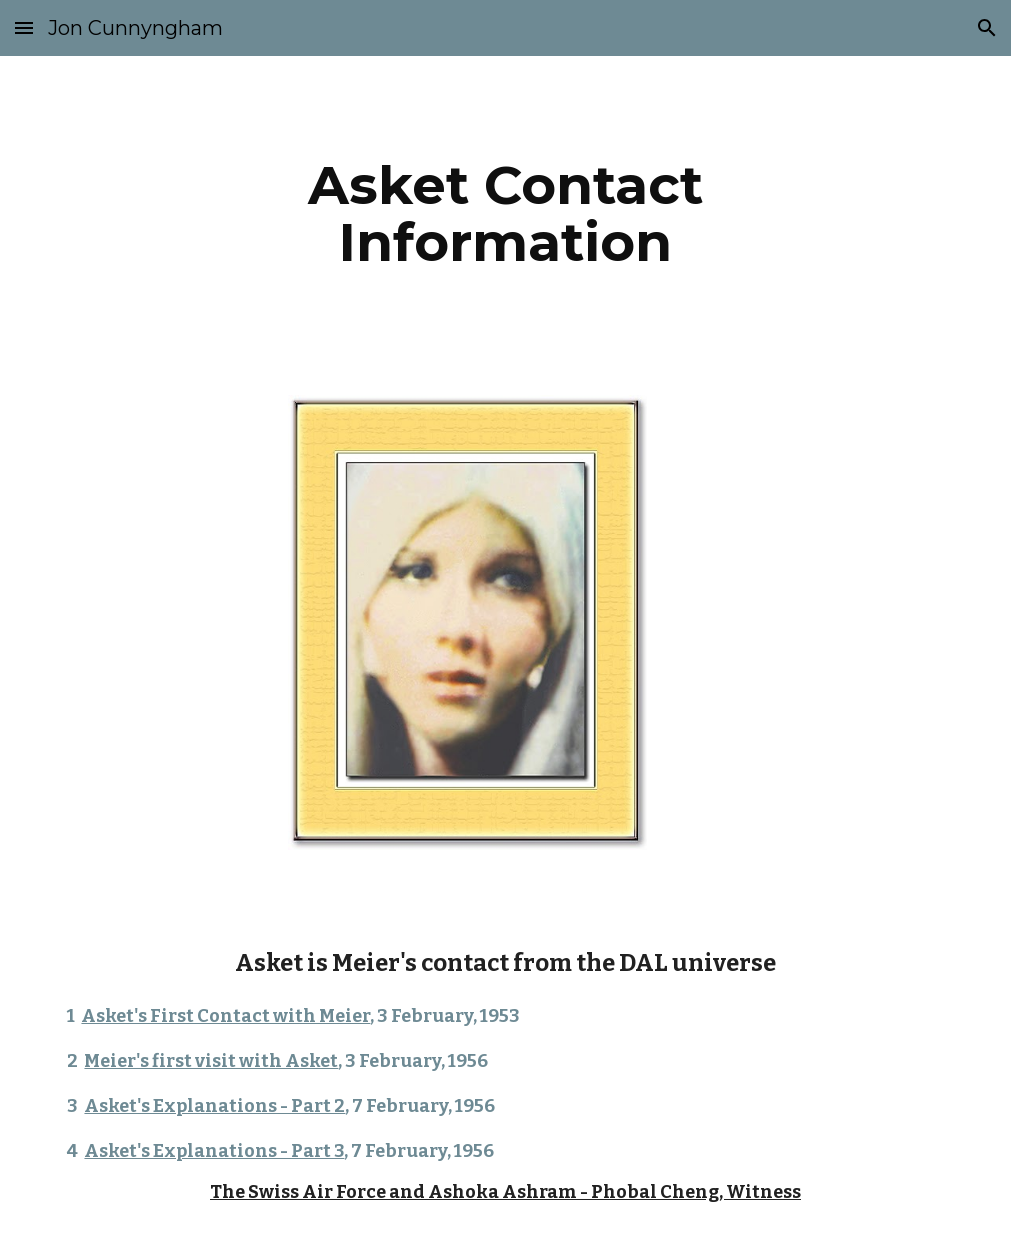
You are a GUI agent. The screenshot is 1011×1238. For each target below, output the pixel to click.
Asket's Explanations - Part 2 (214, 1106)
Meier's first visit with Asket (211, 1061)
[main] (505, 213)
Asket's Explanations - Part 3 (214, 1151)
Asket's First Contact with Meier (225, 1016)
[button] (24, 27)
